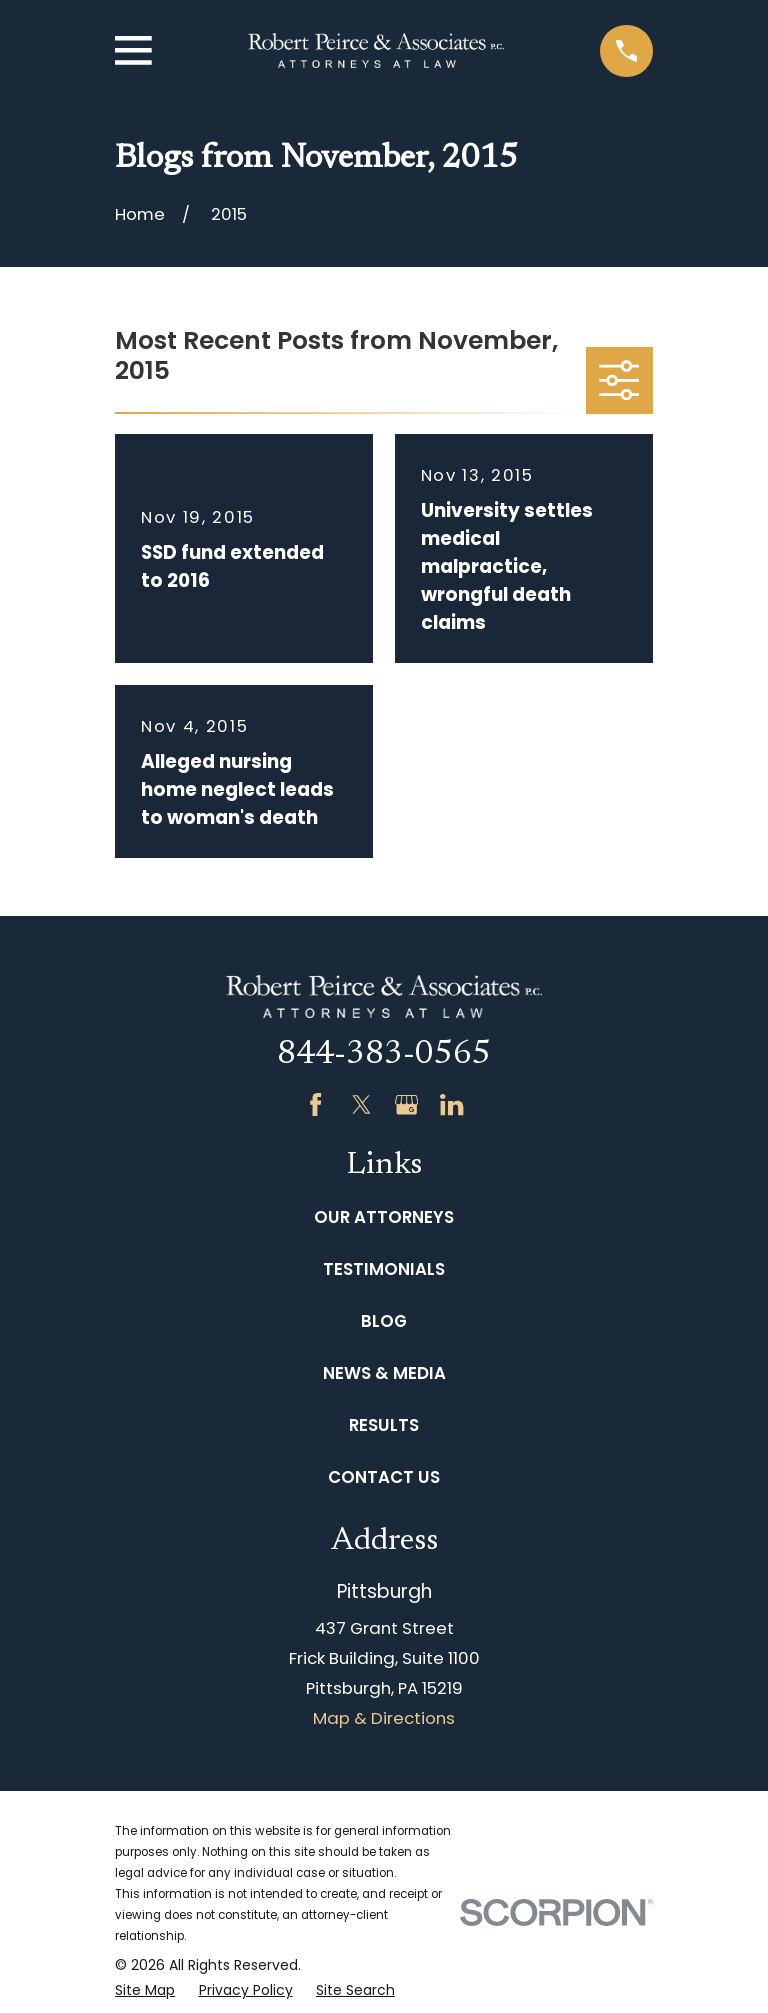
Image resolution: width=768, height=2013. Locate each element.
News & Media (384, 1373)
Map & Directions (384, 1718)
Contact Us (384, 1477)
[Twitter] (361, 1104)
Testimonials (384, 1269)
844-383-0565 (384, 1055)
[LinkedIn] (451, 1104)
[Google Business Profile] (406, 1104)
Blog (384, 1321)
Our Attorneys (384, 1217)
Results (384, 1425)
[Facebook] (315, 1104)
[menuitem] (145, 1990)
